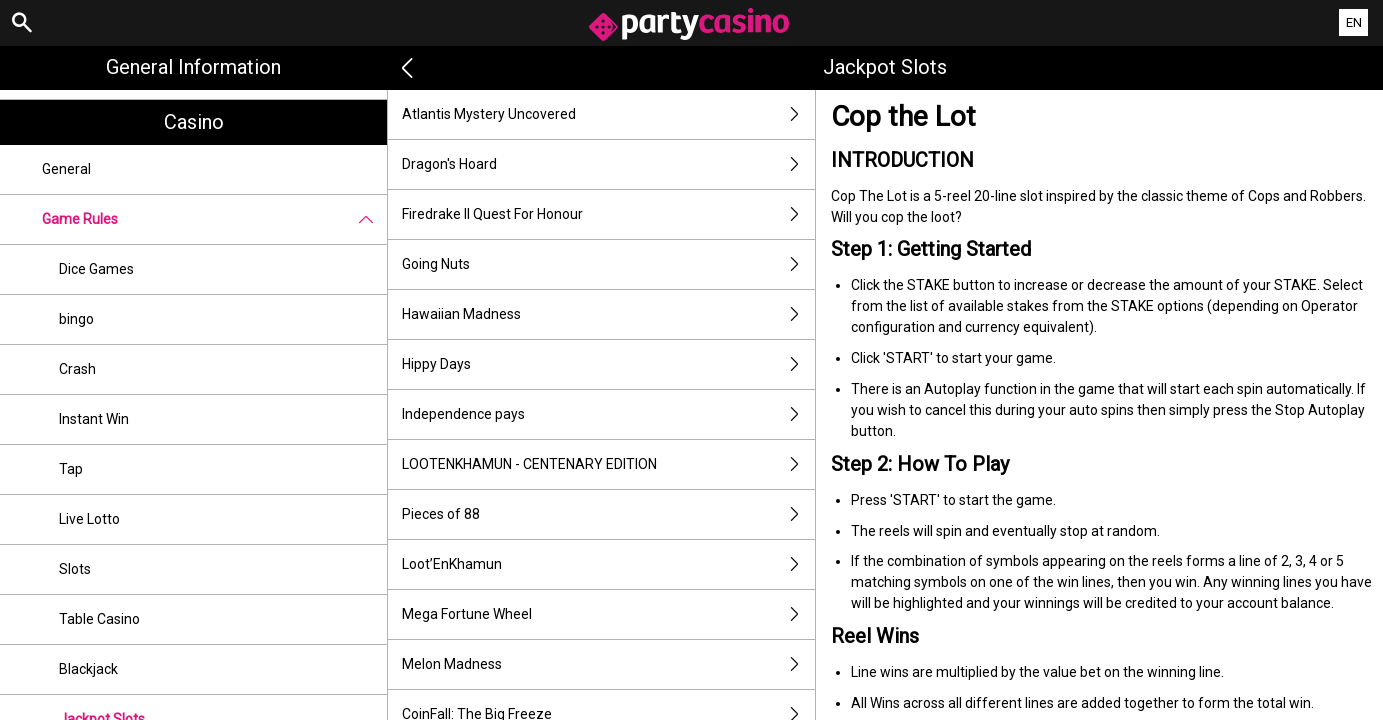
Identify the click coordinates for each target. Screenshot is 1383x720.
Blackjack (88, 669)
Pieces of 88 (608, 514)
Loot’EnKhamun (608, 564)
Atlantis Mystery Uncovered (608, 114)
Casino (194, 122)
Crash (77, 369)
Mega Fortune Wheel (608, 614)
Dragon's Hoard (608, 164)
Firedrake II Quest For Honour (608, 214)
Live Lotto (89, 519)
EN (1354, 22)
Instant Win (94, 419)
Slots (75, 569)
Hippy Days (608, 364)
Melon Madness (608, 664)
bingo (76, 319)
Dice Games (96, 269)
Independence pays (608, 414)
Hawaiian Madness (608, 314)
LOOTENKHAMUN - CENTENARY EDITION (608, 464)
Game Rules (214, 219)
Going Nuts (608, 264)
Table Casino (99, 619)
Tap (71, 469)
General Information (193, 67)
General (66, 169)
